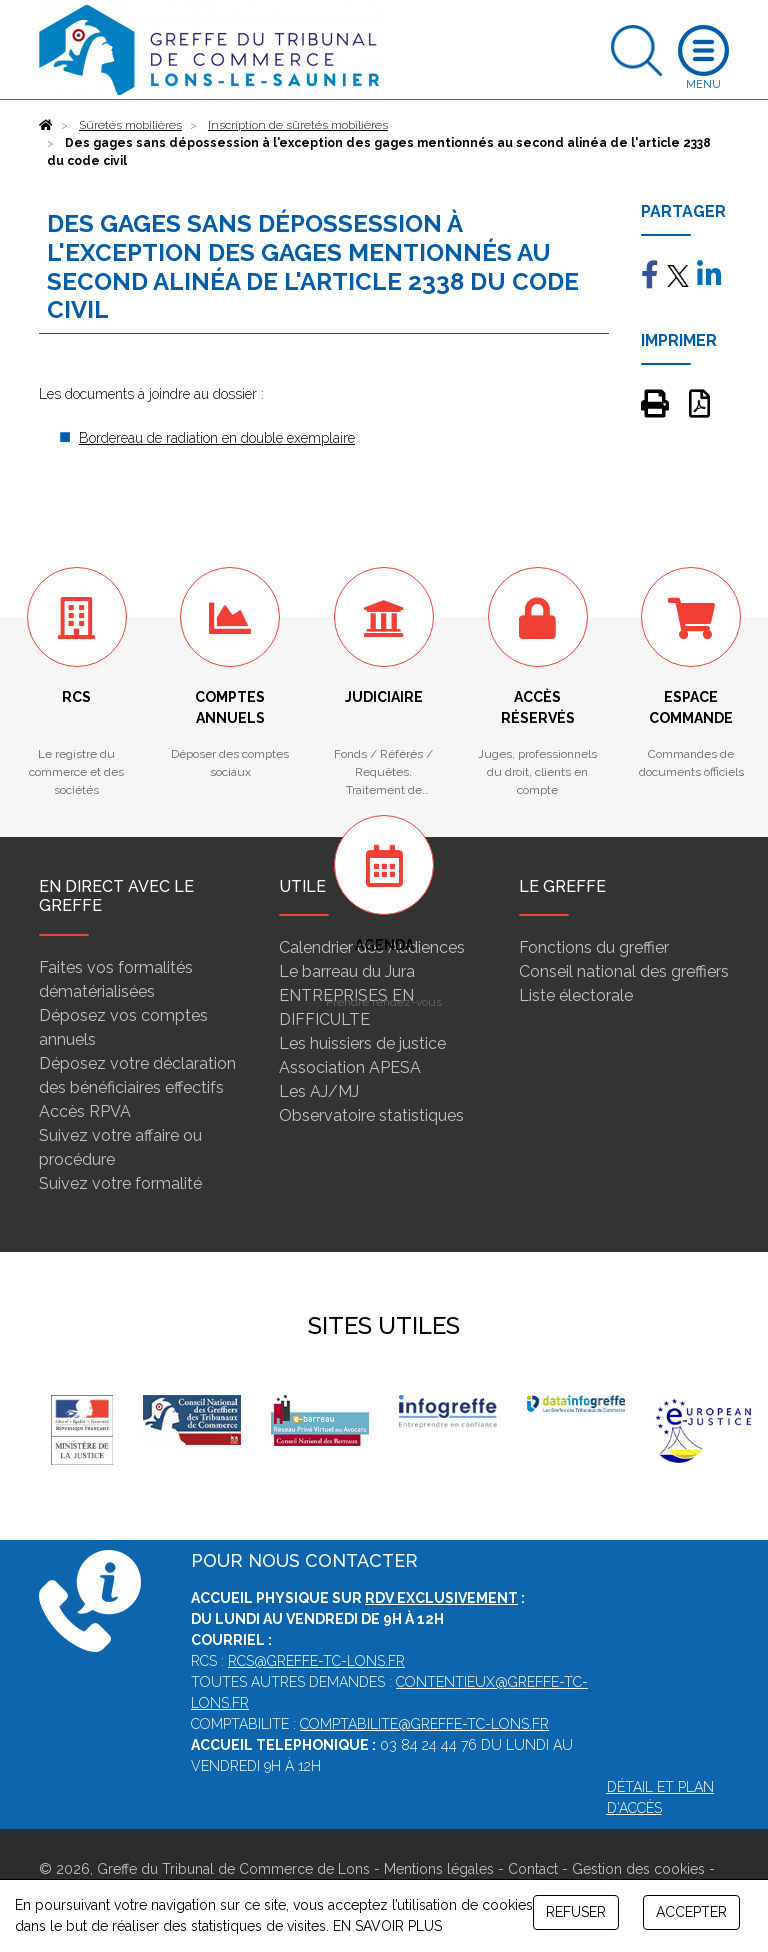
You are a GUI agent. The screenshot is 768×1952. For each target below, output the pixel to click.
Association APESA (350, 1067)
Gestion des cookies (638, 1869)
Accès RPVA (85, 1111)
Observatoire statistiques (371, 1115)
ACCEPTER (691, 1912)
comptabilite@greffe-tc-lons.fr (424, 1724)
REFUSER (576, 1912)
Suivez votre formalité (120, 1183)
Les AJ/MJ (319, 1091)
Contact (533, 1869)
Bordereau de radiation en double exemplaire (217, 438)
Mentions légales (439, 1869)
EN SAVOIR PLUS (387, 1926)
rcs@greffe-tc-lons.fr (316, 1661)
